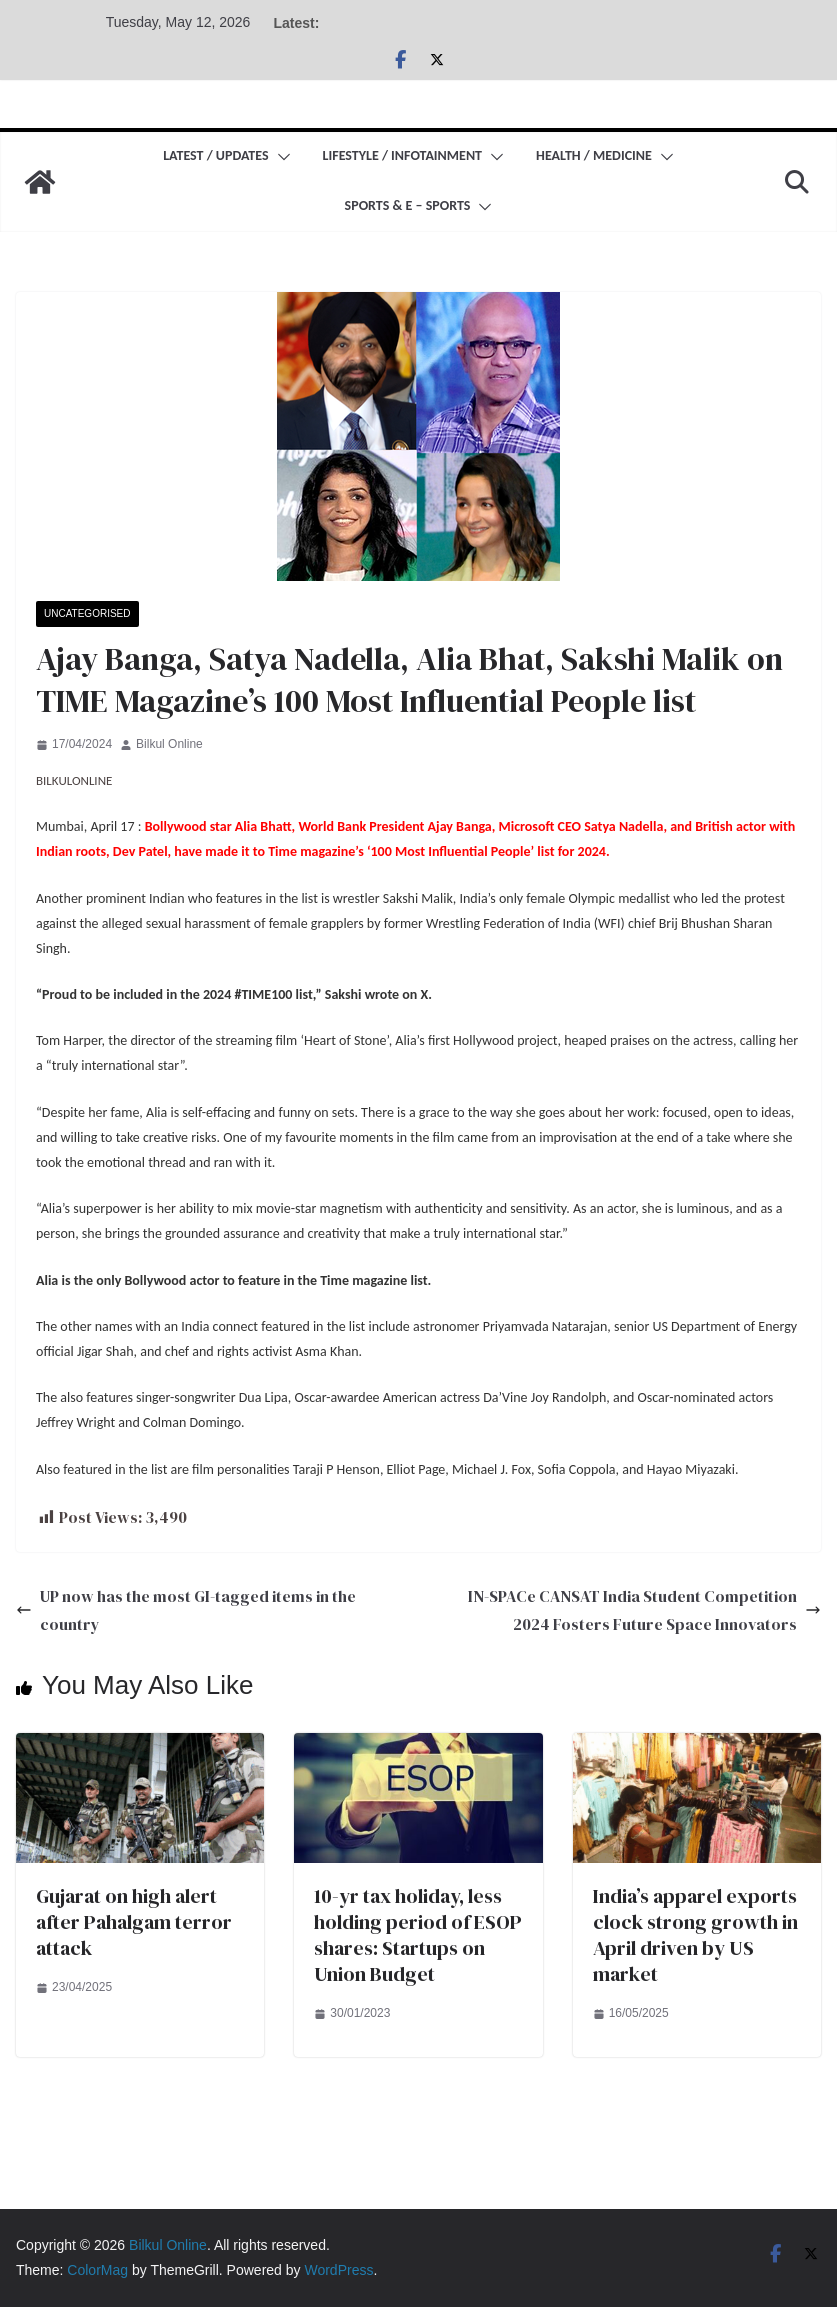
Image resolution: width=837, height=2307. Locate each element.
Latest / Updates (215, 155)
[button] (280, 157)
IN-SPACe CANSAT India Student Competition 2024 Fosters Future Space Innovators (644, 1610)
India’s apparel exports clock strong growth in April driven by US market (695, 1935)
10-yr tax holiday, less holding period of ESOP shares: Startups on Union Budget (418, 1935)
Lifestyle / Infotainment (402, 155)
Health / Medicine (594, 155)
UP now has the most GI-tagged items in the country (186, 1610)
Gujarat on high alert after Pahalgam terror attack (134, 1922)
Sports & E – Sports (408, 205)
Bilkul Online (169, 744)
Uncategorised (87, 613)
